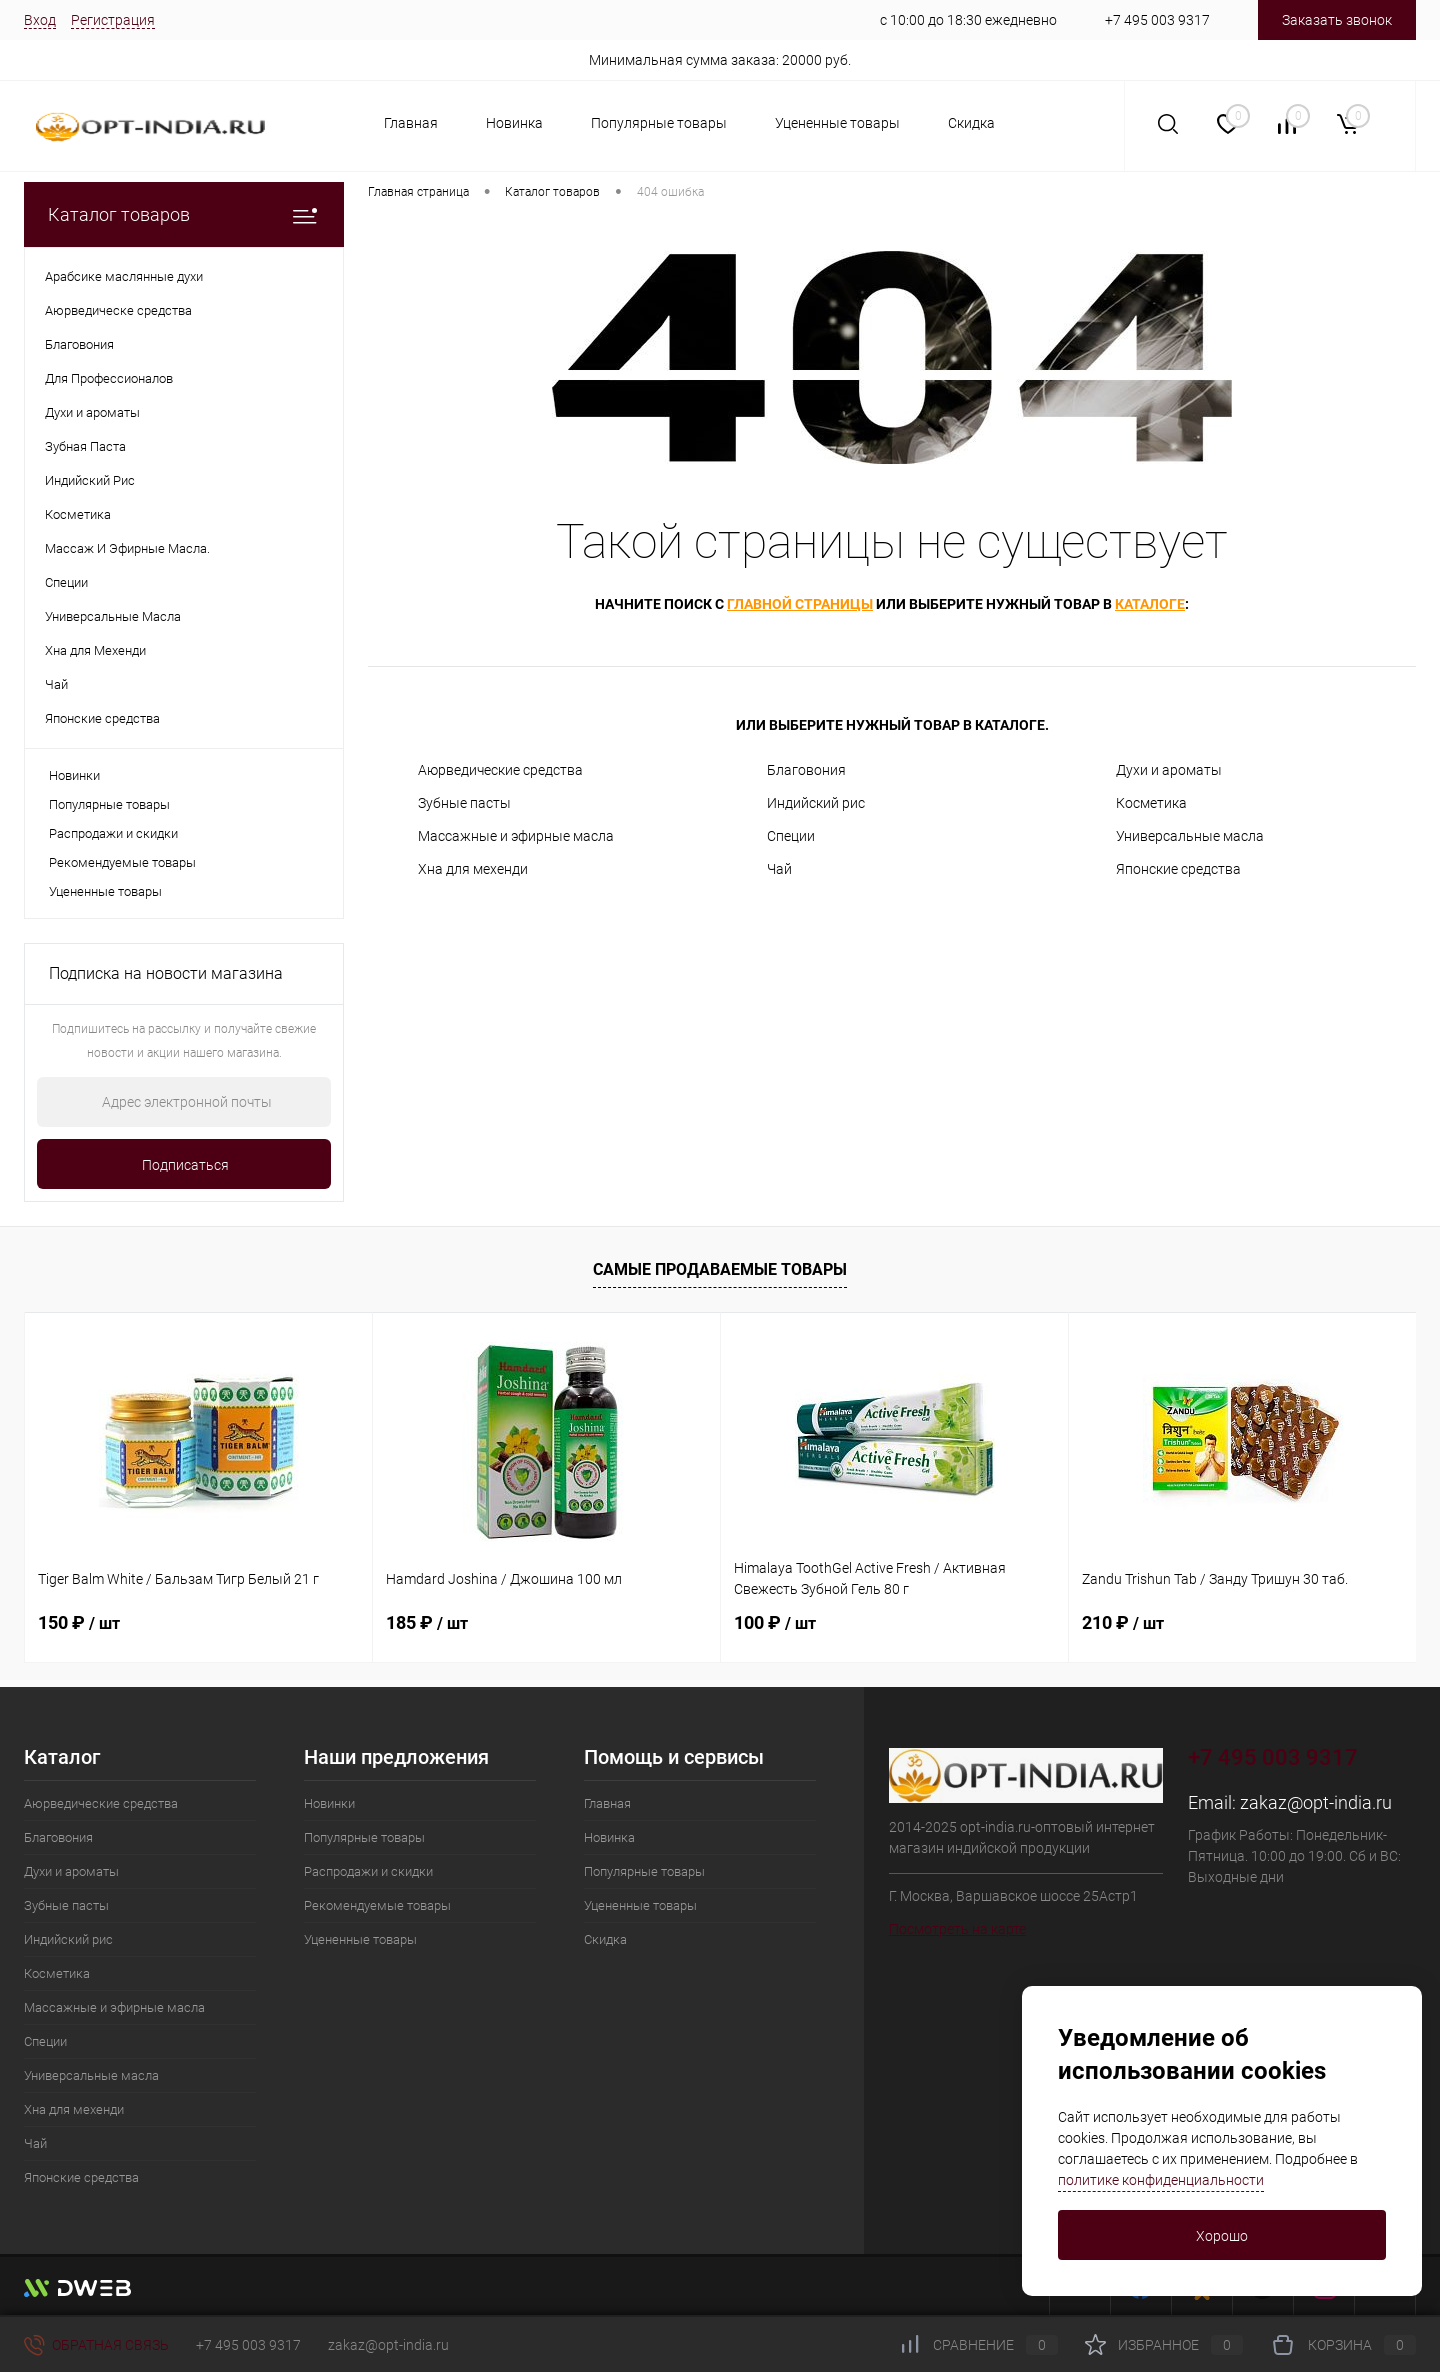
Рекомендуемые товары (122, 862)
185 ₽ (427, 1622)
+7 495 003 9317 (1157, 20)
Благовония (806, 770)
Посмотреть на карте (957, 1929)
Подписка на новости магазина (166, 973)
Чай (779, 869)
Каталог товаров (184, 214)
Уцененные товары (837, 123)
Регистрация (113, 20)
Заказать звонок (1337, 20)
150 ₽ (79, 1622)
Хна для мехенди (473, 869)
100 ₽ (775, 1622)
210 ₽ (1123, 1622)
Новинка (514, 123)
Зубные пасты (464, 803)
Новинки (74, 775)
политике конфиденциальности (1161, 2180)
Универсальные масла (1190, 836)
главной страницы (800, 604)
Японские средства (1178, 869)
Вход (40, 20)
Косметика (1151, 803)
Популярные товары (659, 123)
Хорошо (1222, 2236)
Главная (411, 123)
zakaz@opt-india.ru (1316, 1802)
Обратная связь (96, 2345)
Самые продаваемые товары (720, 1269)
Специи (791, 836)
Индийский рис (816, 803)
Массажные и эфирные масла (516, 836)
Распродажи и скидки (113, 833)
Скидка (971, 123)
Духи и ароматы (1169, 770)
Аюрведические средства (500, 770)
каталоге (1150, 604)
